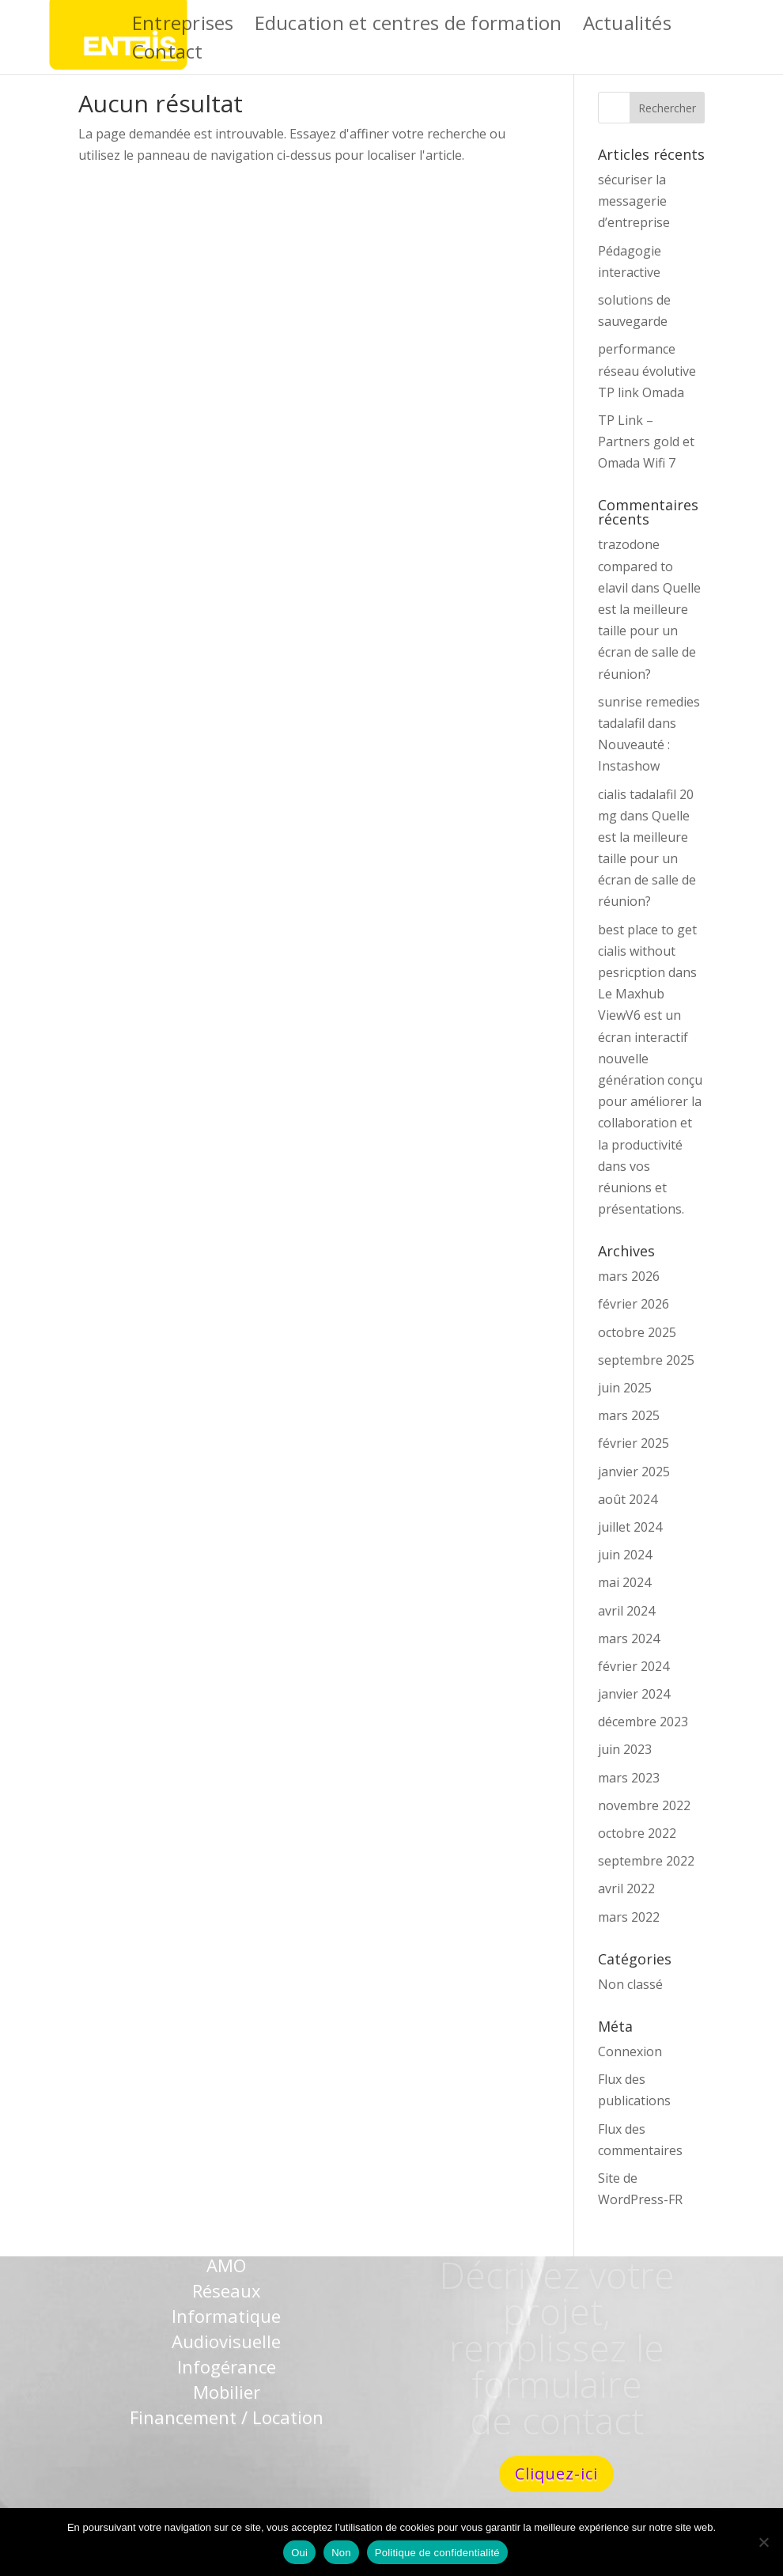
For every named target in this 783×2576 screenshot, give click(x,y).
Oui (299, 2553)
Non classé (630, 1984)
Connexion (630, 2051)
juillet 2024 (630, 1527)
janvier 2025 (634, 1471)
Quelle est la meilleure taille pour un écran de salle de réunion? (649, 631)
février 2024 (633, 1666)
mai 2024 (624, 1582)
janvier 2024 (634, 1694)
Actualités (627, 26)
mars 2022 (629, 1917)
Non (341, 2553)
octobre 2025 (637, 1332)
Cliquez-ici (556, 2473)
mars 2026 (629, 1276)
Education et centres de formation (408, 26)
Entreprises (183, 26)
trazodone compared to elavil (635, 566)
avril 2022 (626, 1888)
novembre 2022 (644, 1805)
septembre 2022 (646, 1860)
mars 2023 (629, 1777)
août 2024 (627, 1499)
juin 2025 (625, 1387)
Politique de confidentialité (437, 2553)
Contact (167, 55)
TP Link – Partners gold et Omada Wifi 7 (646, 441)
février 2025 (633, 1443)
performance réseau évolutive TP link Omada (647, 370)
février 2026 (633, 1304)
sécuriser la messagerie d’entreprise (634, 201)
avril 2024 (626, 1610)
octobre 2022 (637, 1833)
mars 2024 (629, 1638)
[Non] (763, 2542)
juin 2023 (625, 1749)
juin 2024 (625, 1554)
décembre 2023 (643, 1721)
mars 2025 (629, 1415)
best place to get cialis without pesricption (647, 951)
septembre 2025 (646, 1360)
